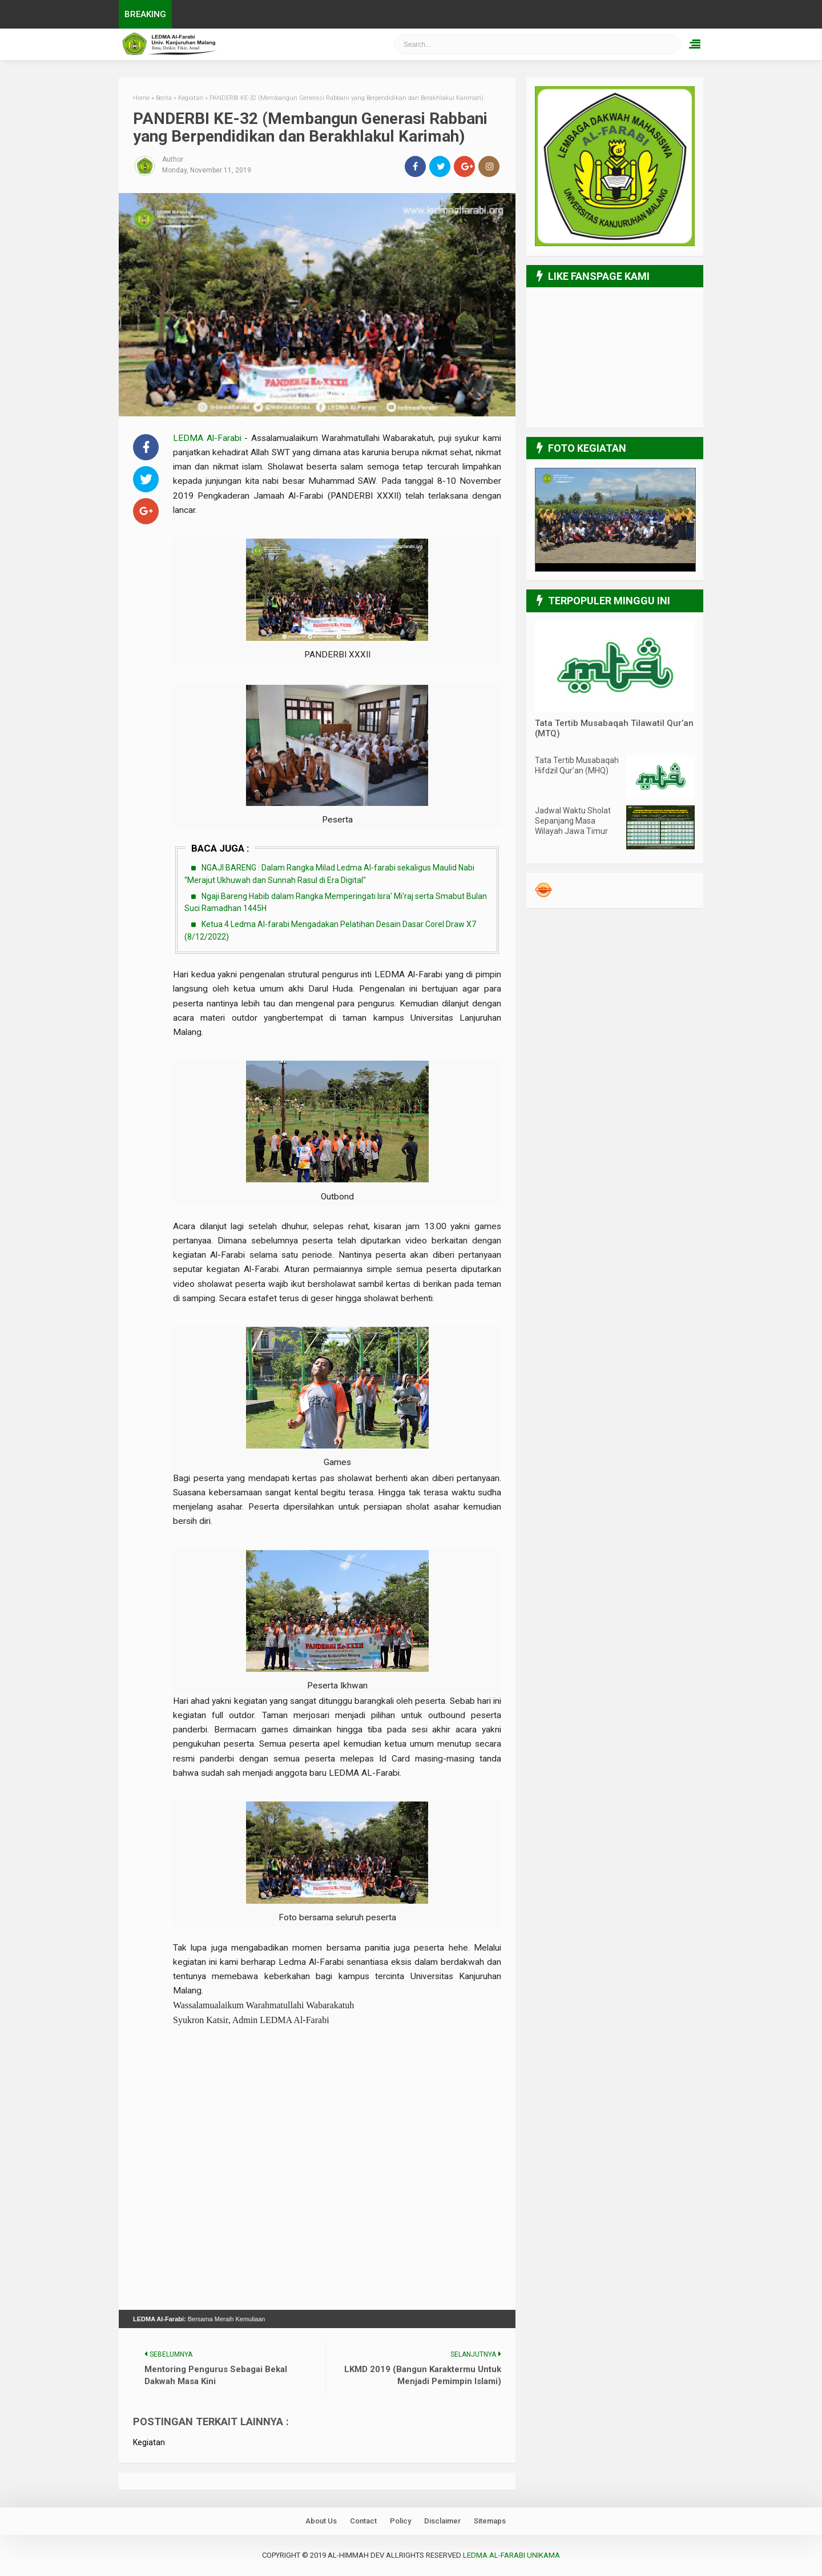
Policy (400, 2521)
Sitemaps (490, 2521)
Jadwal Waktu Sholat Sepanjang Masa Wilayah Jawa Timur (573, 821)
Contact (363, 2521)
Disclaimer (442, 2521)
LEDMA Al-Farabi (208, 438)
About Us (321, 2521)
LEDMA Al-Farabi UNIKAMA (511, 2555)
